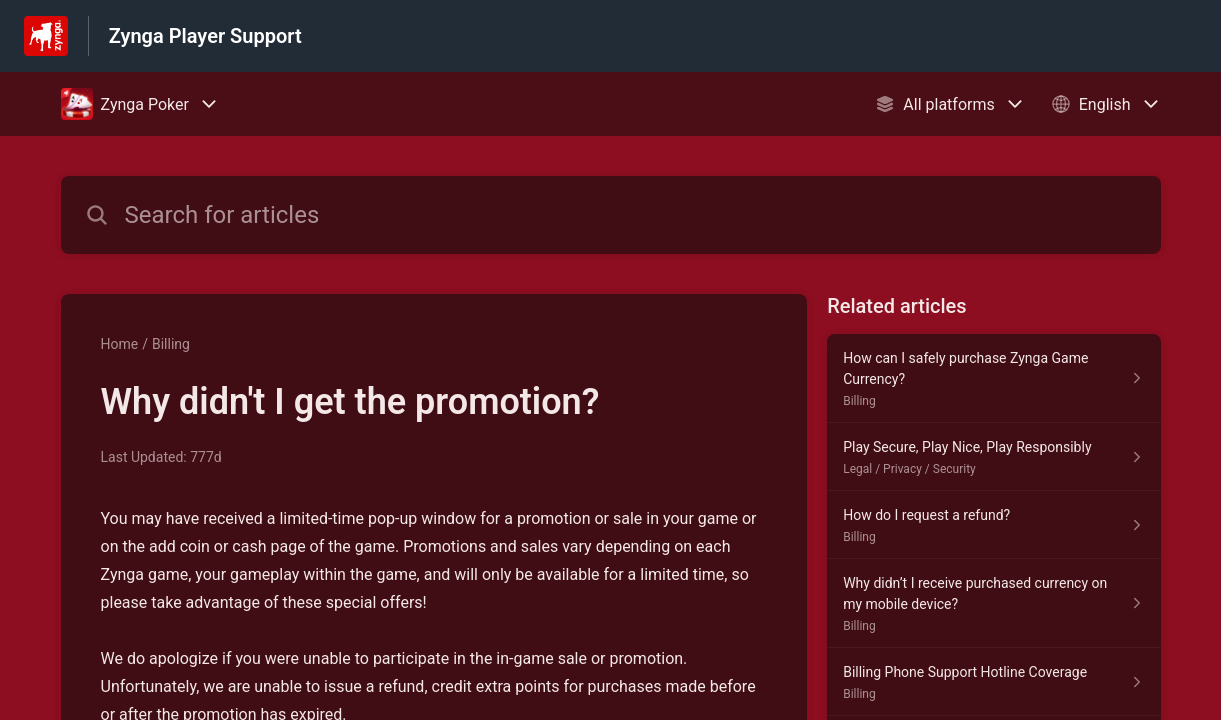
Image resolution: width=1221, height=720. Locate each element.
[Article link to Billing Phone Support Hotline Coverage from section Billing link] (993, 682)
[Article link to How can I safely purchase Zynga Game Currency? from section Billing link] (993, 378)
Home (120, 344)
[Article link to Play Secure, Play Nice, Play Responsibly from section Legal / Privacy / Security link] (993, 457)
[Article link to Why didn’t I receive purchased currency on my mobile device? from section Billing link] (993, 603)
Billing (171, 344)
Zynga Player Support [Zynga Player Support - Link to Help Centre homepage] (205, 36)
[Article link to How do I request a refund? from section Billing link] (993, 525)
